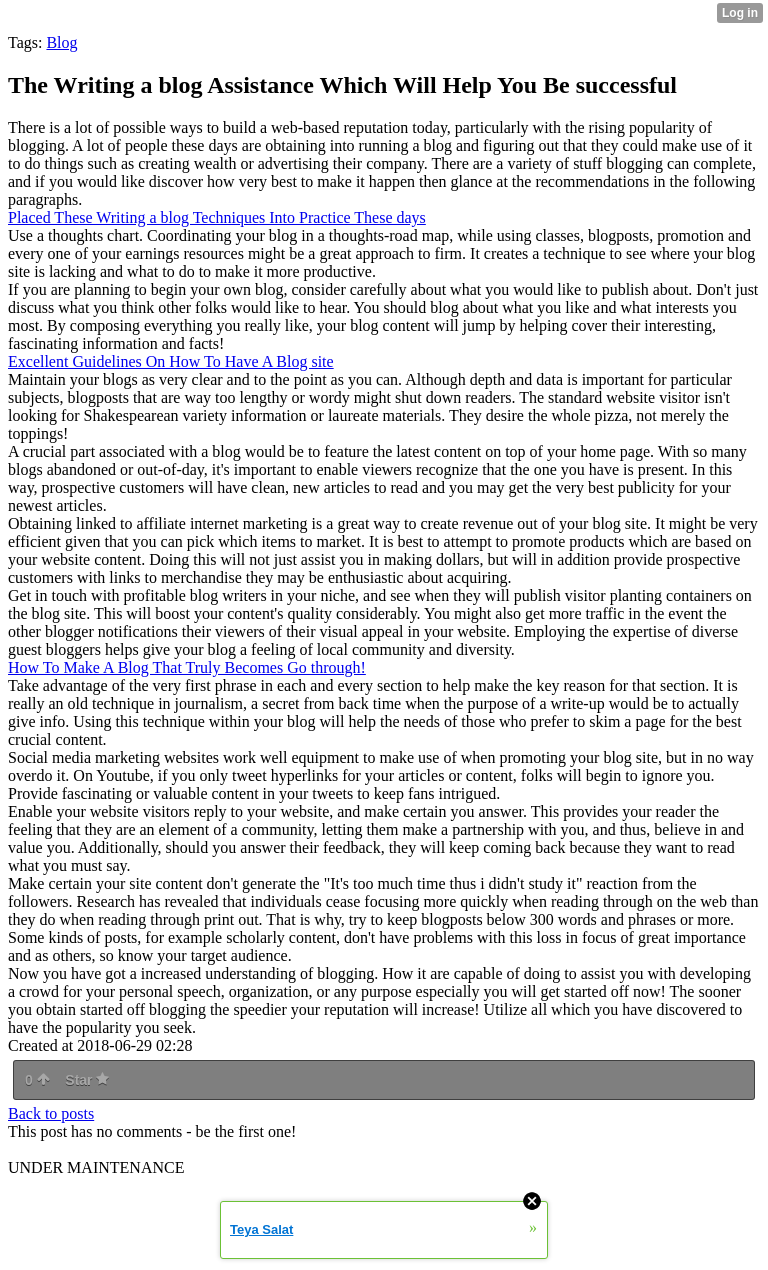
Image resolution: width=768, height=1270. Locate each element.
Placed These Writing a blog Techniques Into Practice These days (217, 217)
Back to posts (51, 1113)
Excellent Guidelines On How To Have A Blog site (171, 361)
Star (87, 1080)
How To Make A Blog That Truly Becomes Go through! (187, 667)
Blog (61, 42)
